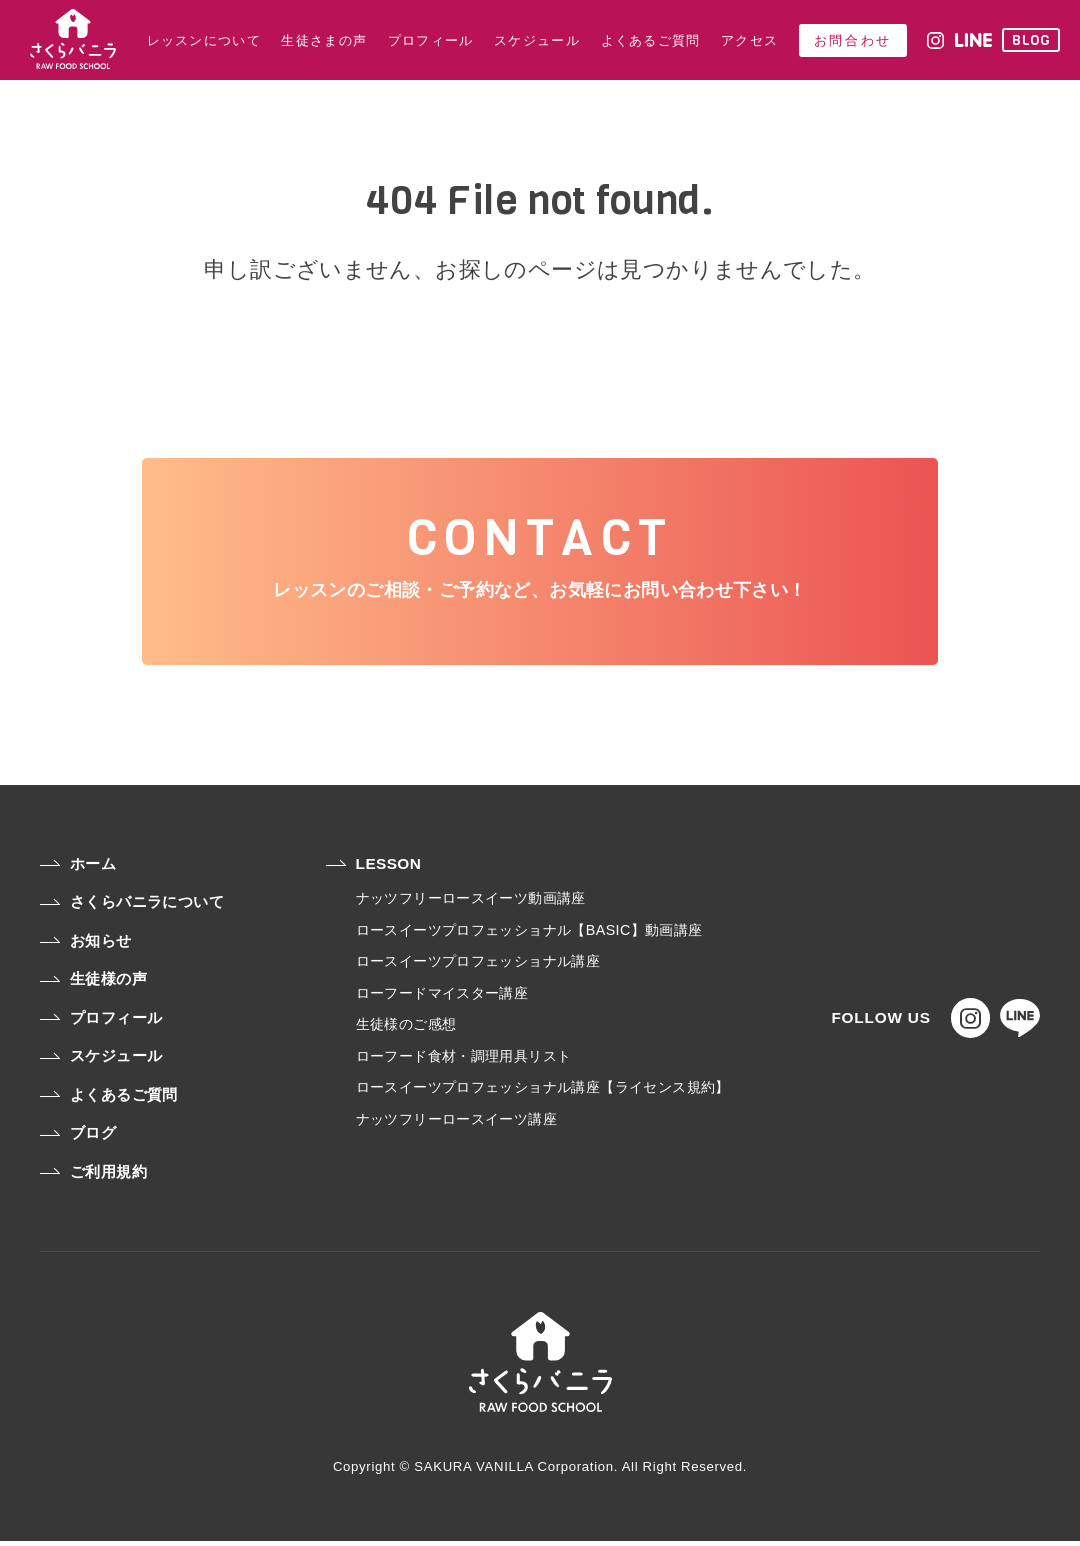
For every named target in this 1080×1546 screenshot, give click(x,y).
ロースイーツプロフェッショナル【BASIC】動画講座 (528, 935)
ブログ (78, 1137)
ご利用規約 (93, 1176)
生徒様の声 (93, 983)
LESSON (373, 868)
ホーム (78, 868)
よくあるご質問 (109, 1099)
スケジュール (101, 1060)
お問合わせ (853, 40)
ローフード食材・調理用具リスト (463, 1060)
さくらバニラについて (132, 906)
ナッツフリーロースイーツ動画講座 (470, 903)
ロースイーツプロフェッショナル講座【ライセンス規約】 (542, 1092)
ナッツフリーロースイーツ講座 (455, 1123)
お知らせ (86, 945)
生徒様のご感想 (405, 1029)
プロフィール (101, 1022)
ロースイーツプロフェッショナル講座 (477, 966)
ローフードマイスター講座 (441, 997)
